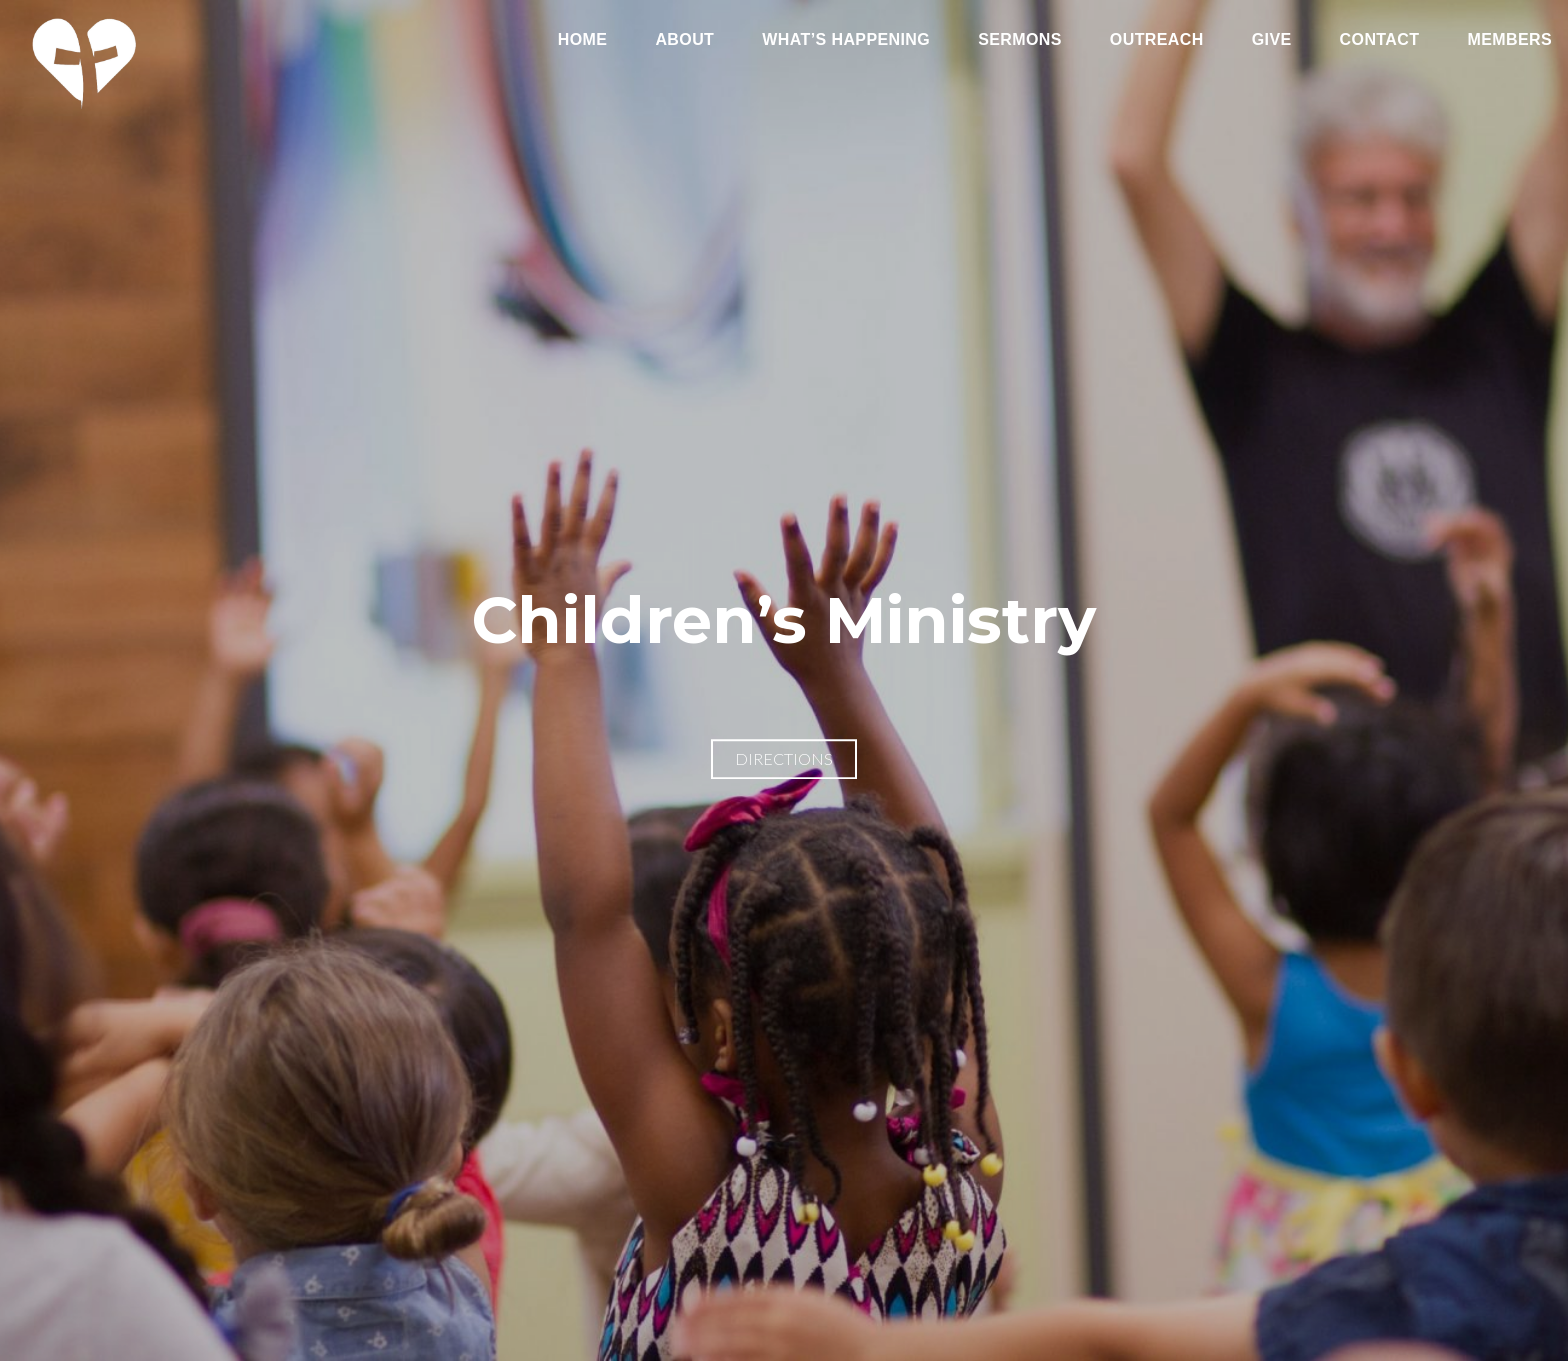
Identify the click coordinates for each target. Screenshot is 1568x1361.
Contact (1380, 40)
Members (1509, 40)
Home (583, 40)
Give (1272, 40)
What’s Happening (846, 40)
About (684, 40)
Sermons (1020, 40)
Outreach (1157, 40)
